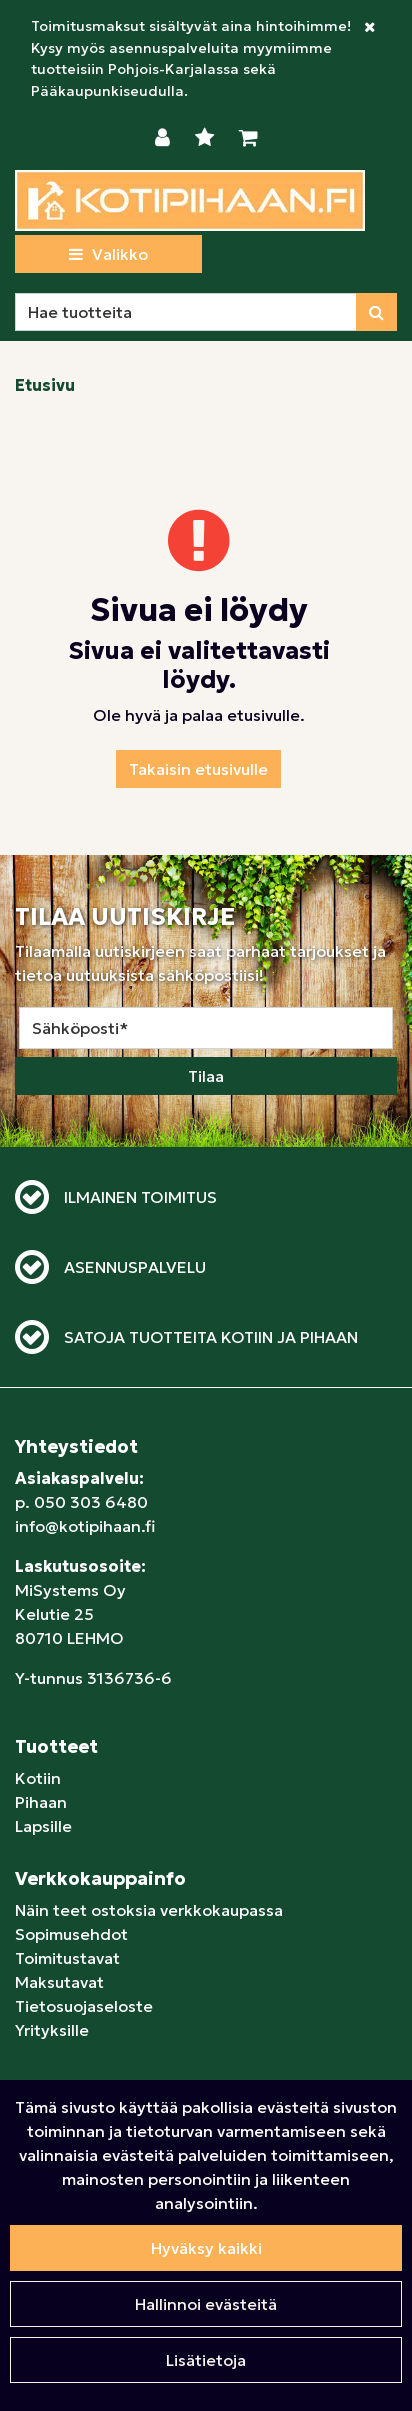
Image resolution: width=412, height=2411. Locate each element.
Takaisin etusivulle (198, 769)
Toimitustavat (67, 1958)
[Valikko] (108, 254)
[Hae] (186, 312)
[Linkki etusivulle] (190, 200)
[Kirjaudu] (165, 138)
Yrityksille (52, 2030)
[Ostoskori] (248, 138)
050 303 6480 (91, 1502)
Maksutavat (59, 1982)
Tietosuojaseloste (84, 2006)
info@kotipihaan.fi (85, 1526)
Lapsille (43, 1826)
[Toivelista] (207, 138)
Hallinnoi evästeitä (206, 2304)
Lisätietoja (206, 2360)
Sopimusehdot (71, 1934)
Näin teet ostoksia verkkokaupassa (149, 1910)
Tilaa (206, 1076)
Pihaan (41, 1802)
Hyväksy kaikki (206, 2248)
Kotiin (38, 1778)
